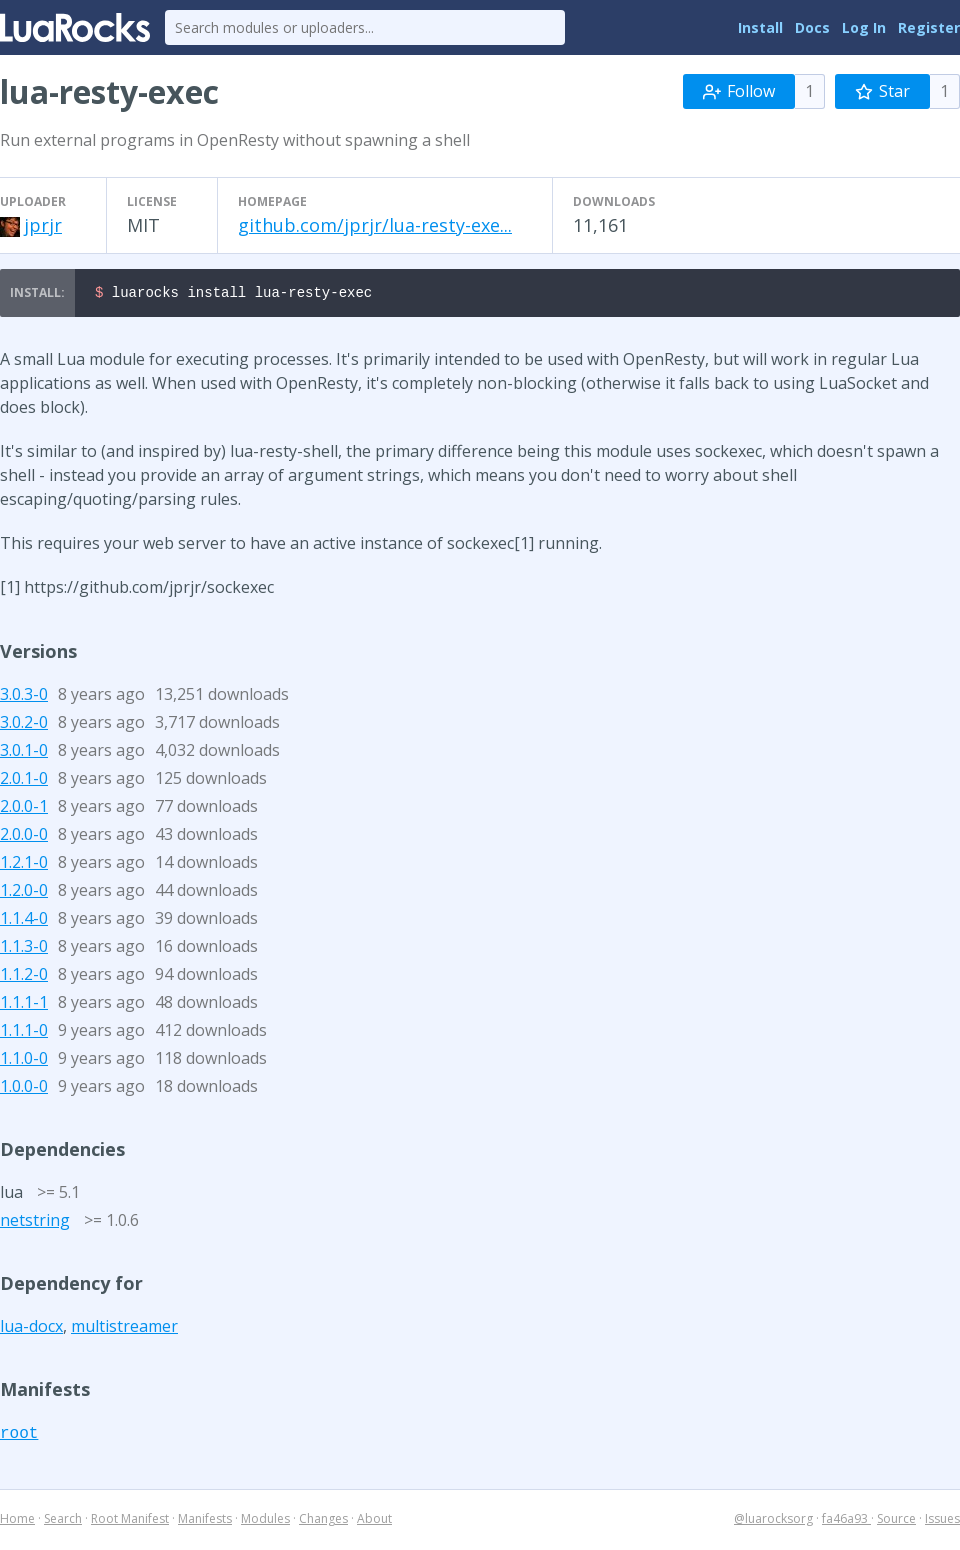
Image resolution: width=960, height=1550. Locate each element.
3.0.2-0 (24, 725)
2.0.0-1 (24, 809)
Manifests (205, 1521)
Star (882, 91)
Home (17, 1521)
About (374, 1521)
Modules (265, 1521)
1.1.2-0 (24, 977)
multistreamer (124, 1329)
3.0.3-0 (24, 697)
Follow (739, 91)
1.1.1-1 (24, 1005)
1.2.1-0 (24, 865)
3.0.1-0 (24, 753)
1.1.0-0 (24, 1061)
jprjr (43, 225)
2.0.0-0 (24, 837)
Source (896, 1521)
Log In (864, 27)
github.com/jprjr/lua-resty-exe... (375, 225)
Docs (812, 27)
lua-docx (31, 1329)
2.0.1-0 (24, 781)
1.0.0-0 (24, 1089)
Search (63, 1521)
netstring (35, 1223)
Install (760, 27)
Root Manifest (130, 1521)
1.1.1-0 (24, 1033)
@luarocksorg (773, 1521)
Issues (942, 1521)
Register (929, 27)
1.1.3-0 (24, 949)
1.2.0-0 (24, 893)
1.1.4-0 (24, 921)
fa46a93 (846, 1521)
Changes (323, 1521)
